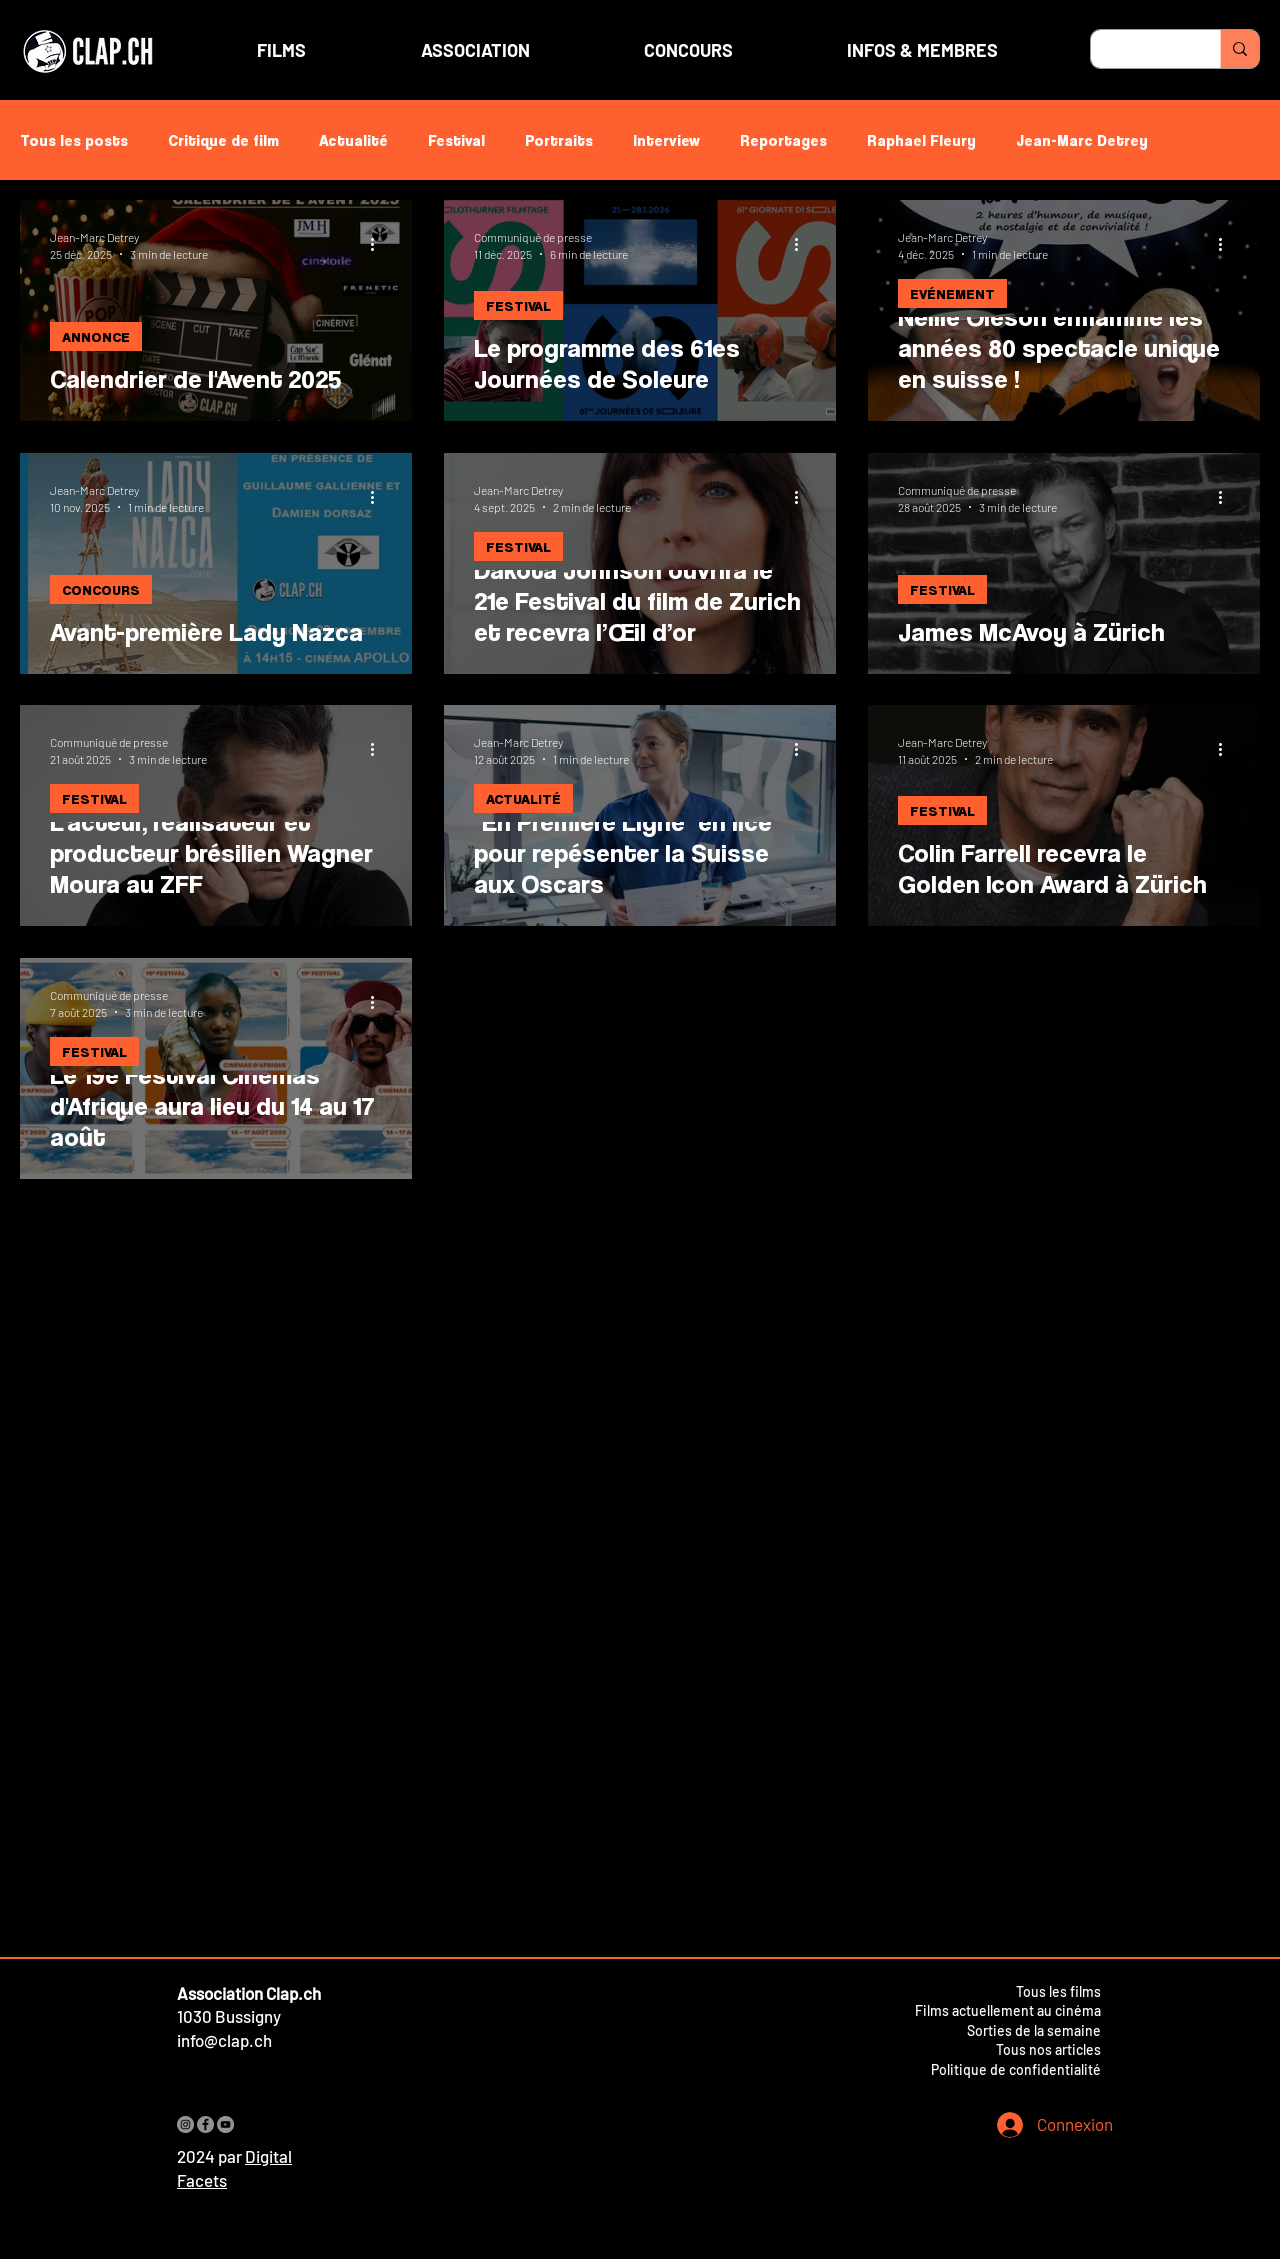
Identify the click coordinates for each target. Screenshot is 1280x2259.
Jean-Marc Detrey (1082, 140)
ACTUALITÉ (523, 798)
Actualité (353, 140)
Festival (456, 140)
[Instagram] (185, 2124)
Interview (666, 140)
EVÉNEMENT (952, 293)
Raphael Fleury (921, 140)
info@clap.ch (224, 2040)
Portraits (559, 140)
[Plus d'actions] (379, 244)
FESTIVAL (518, 305)
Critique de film (223, 140)
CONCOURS (101, 589)
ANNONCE (96, 336)
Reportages (783, 140)
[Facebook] (205, 2124)
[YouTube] (225, 2124)
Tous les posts (74, 140)
